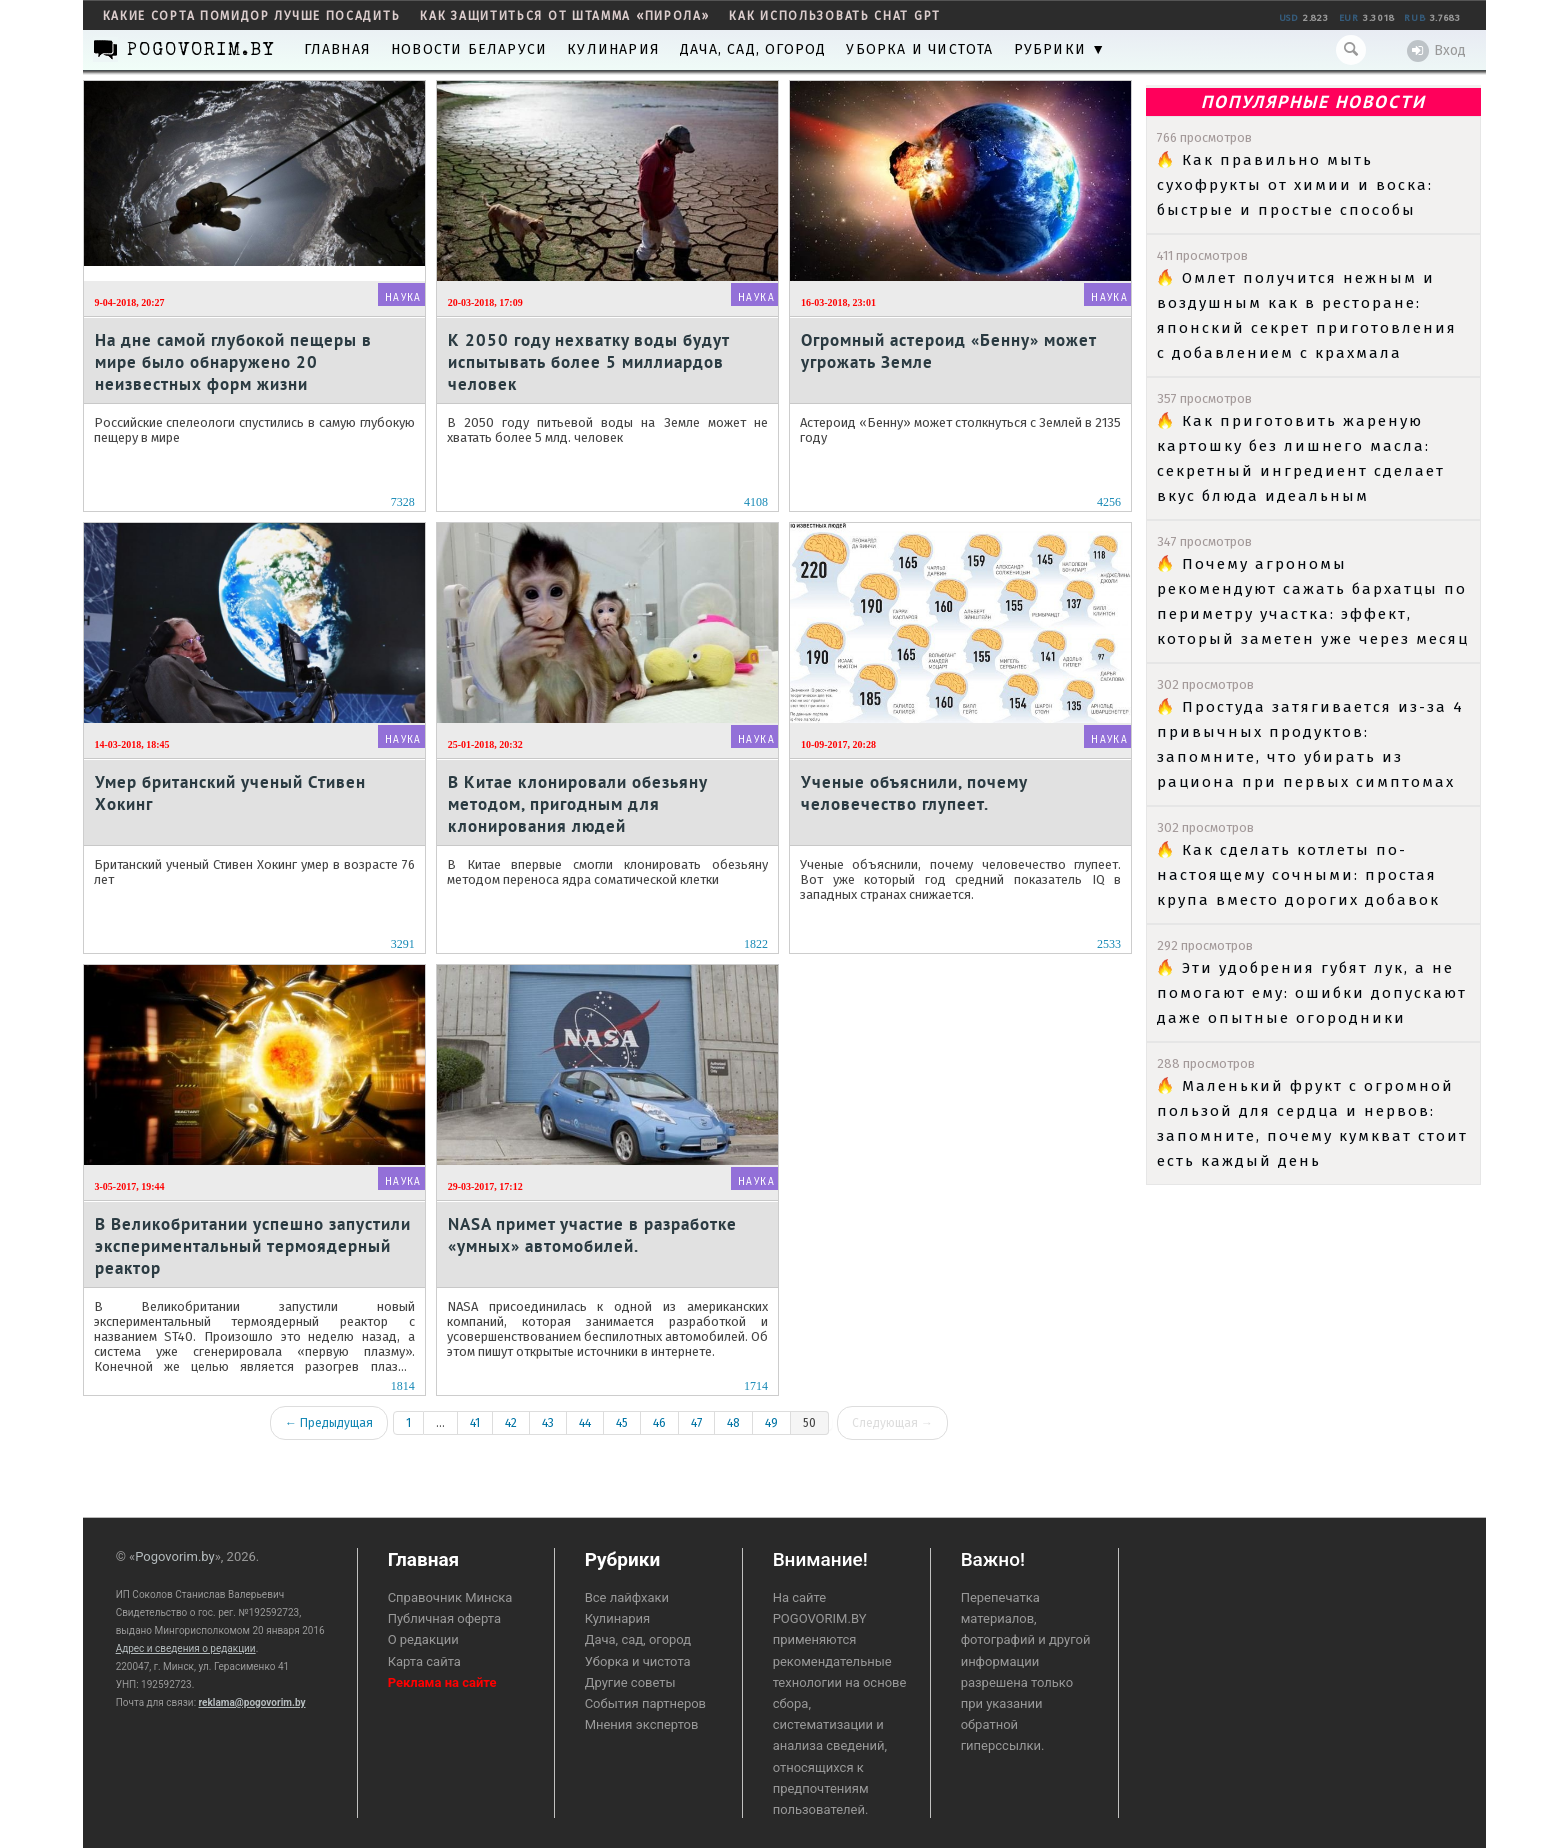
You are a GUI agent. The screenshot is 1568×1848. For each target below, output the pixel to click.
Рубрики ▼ (1060, 49)
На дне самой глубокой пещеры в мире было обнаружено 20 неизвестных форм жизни (233, 361)
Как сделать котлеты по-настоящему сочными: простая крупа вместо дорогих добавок (1298, 875)
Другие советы (630, 1682)
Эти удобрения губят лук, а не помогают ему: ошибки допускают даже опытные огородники (1312, 993)
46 (659, 1423)
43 (548, 1423)
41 (475, 1423)
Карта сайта (424, 1661)
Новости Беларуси (469, 49)
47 (696, 1423)
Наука (403, 298)
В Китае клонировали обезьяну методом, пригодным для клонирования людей (577, 803)
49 (771, 1423)
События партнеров (645, 1703)
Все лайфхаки (627, 1597)
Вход (1436, 51)
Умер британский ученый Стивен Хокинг (230, 793)
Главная (337, 49)
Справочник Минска (450, 1597)
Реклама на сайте (442, 1682)
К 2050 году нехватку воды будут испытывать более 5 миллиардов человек (588, 361)
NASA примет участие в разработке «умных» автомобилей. (592, 1235)
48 (733, 1423)
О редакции (423, 1639)
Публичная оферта (444, 1618)
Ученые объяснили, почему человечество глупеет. (914, 793)
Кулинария (613, 49)
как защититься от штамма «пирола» (564, 16)
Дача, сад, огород (753, 49)
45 (622, 1423)
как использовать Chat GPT (835, 16)
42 (511, 1423)
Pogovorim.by (175, 1556)
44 (585, 1423)
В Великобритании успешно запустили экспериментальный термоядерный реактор (253, 1245)
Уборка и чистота (919, 49)
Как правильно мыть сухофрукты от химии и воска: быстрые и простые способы (1295, 185)
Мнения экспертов (642, 1724)
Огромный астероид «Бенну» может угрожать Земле (948, 351)
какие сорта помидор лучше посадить (252, 16)
